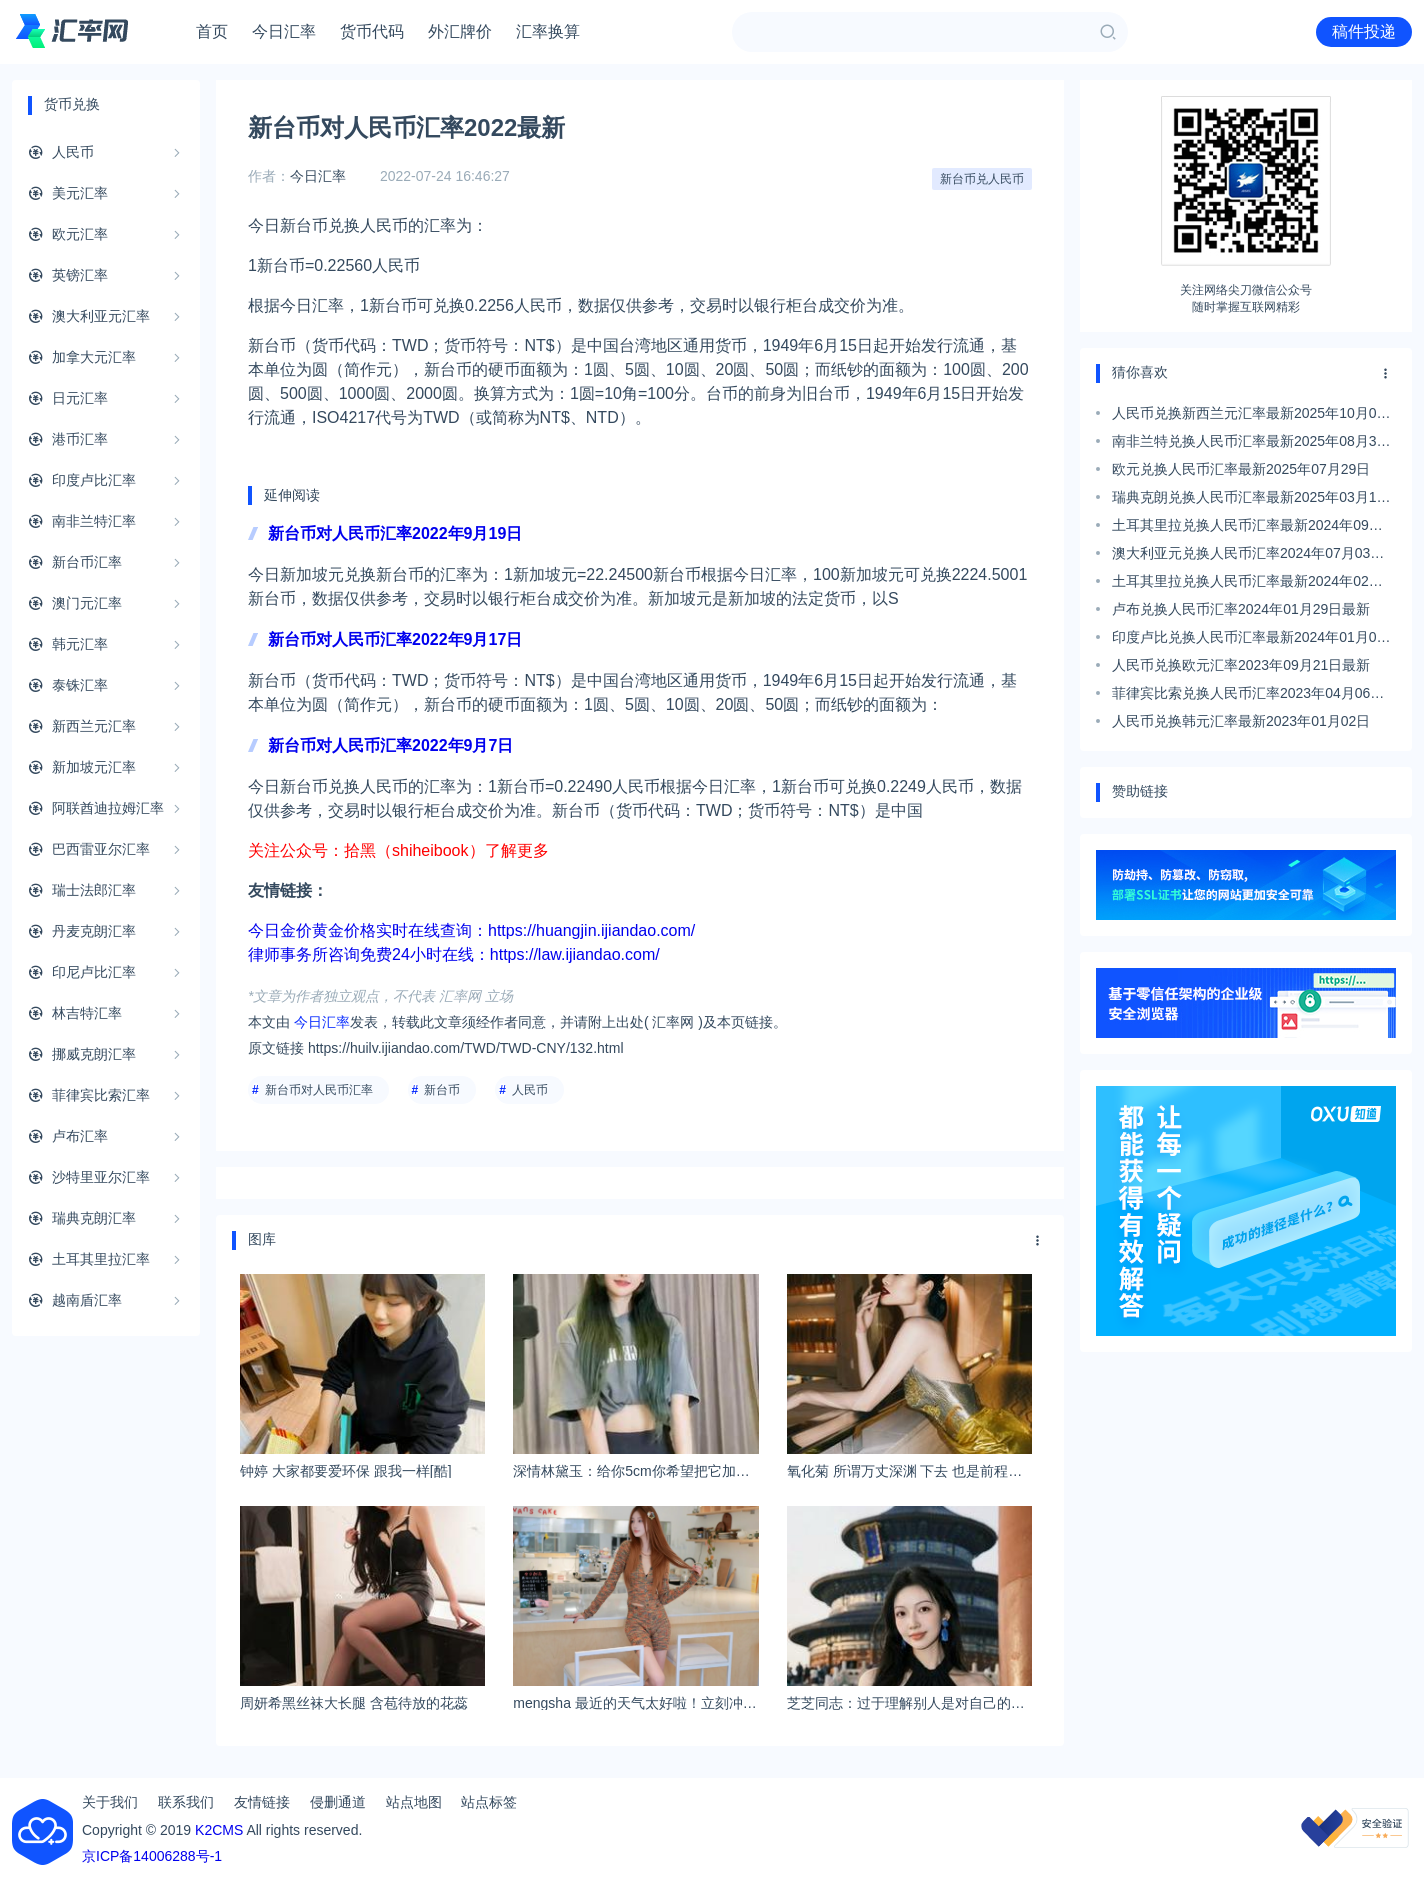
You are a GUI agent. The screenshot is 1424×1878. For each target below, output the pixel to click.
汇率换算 (548, 31)
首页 (212, 31)
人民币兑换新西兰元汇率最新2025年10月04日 (1248, 416)
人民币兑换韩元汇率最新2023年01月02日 (1241, 721)
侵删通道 (338, 1802)
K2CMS (219, 1830)
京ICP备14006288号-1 (152, 1856)
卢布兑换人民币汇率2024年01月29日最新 (1241, 609)
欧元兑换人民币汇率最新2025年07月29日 (1241, 469)
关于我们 (110, 1802)
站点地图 (414, 1802)
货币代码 (372, 31)
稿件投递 (1364, 31)
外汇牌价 (460, 31)
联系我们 (186, 1802)
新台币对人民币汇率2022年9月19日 (395, 533)
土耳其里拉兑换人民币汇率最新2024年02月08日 (1247, 584)
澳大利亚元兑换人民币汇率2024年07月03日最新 (1248, 556)
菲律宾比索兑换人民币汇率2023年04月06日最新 (1248, 696)
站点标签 (489, 1802)
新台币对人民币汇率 (319, 1090)
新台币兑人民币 (982, 179)
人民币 (530, 1090)
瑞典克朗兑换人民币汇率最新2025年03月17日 (1248, 500)
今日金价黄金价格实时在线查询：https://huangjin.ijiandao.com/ (471, 930)
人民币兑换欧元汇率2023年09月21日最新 (1241, 665)
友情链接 (262, 1802)
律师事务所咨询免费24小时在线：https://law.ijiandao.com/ (454, 954)
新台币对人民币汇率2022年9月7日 (390, 745)
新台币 (442, 1090)
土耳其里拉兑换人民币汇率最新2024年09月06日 (1247, 528)
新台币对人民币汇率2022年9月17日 (395, 639)
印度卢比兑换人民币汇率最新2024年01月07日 (1248, 640)
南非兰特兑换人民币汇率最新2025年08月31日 (1248, 444)
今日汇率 (284, 31)
